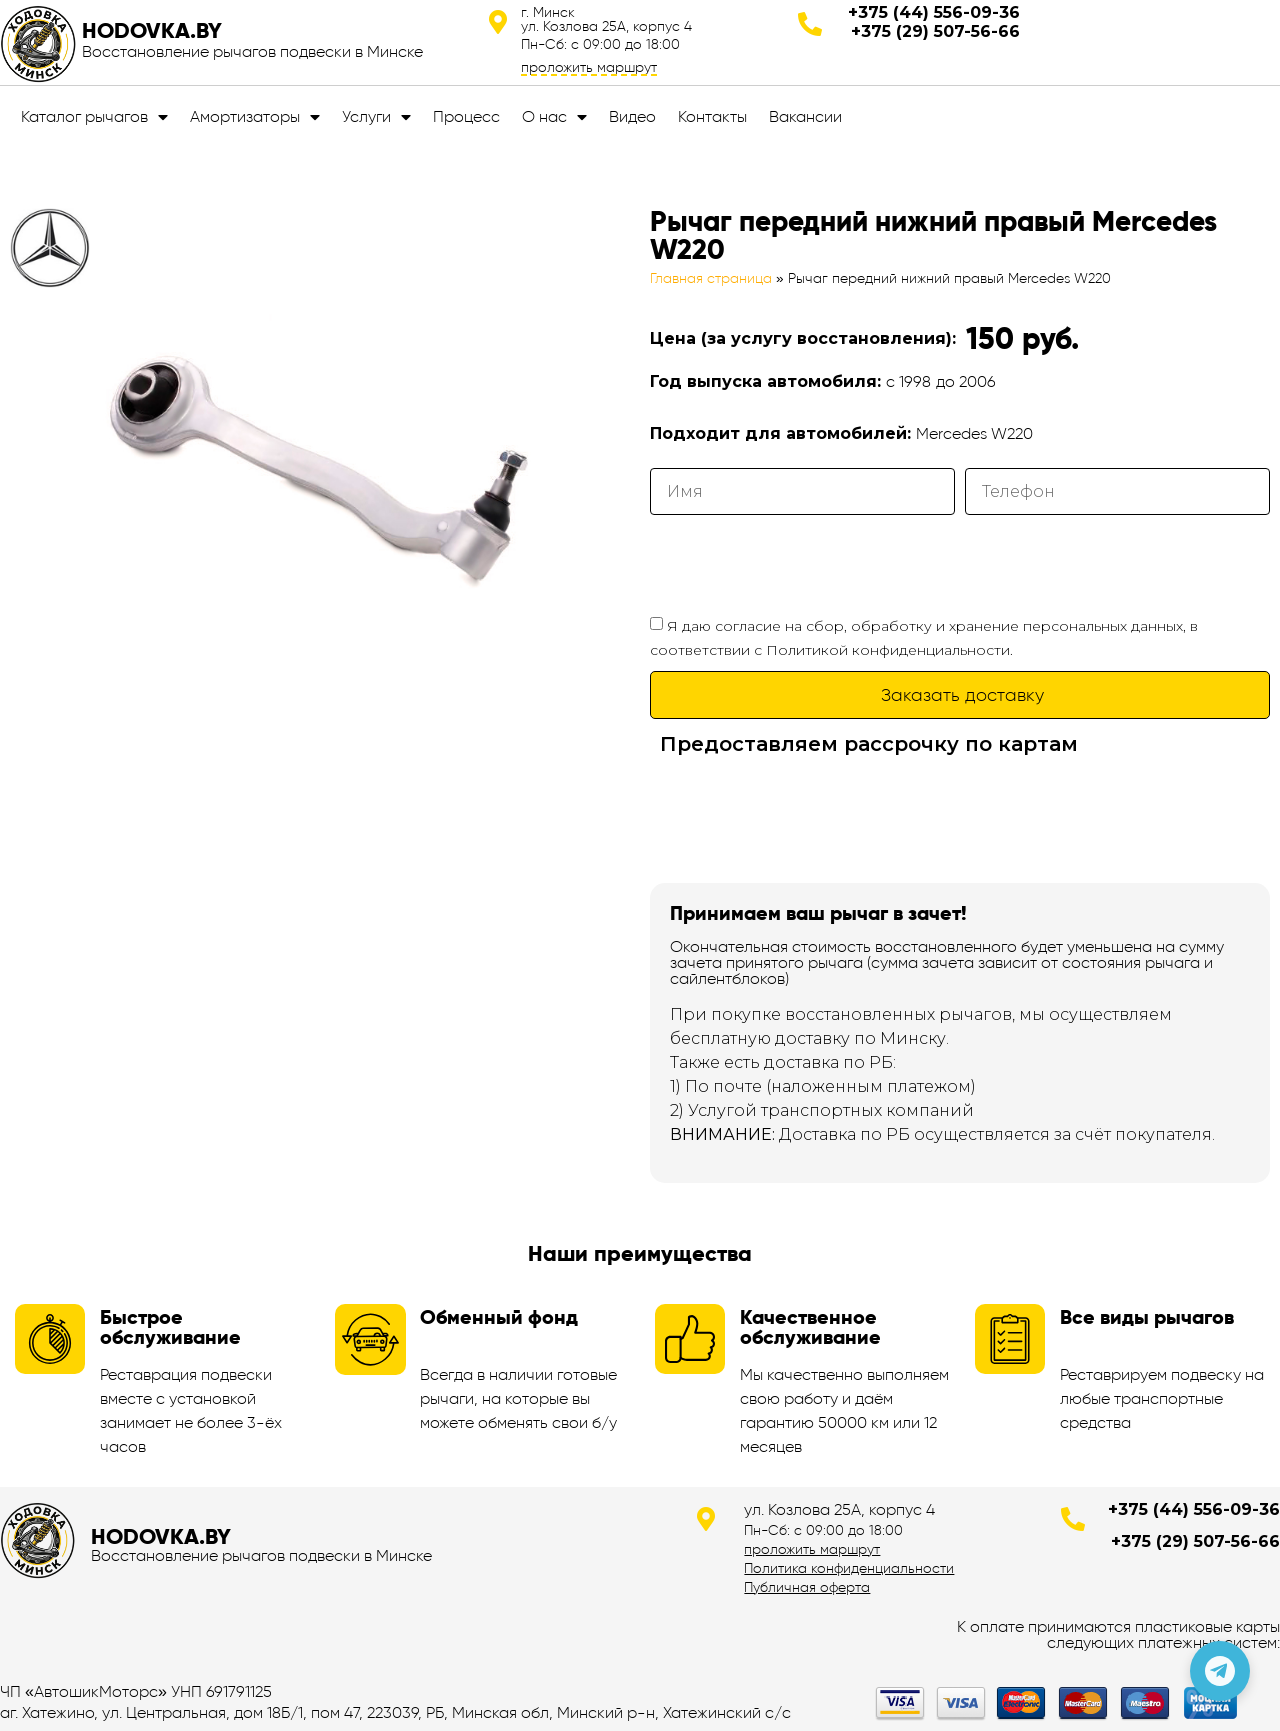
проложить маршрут (589, 67)
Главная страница (711, 278)
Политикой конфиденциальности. (889, 650)
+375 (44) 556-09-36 (934, 12)
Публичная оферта (807, 1587)
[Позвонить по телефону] (1220, 1671)
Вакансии (805, 116)
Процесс (466, 116)
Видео (632, 116)
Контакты (712, 116)
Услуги (376, 117)
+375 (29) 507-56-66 (935, 31)
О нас (554, 117)
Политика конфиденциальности (849, 1568)
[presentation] (802, 564)
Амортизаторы (255, 117)
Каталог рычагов (94, 117)
